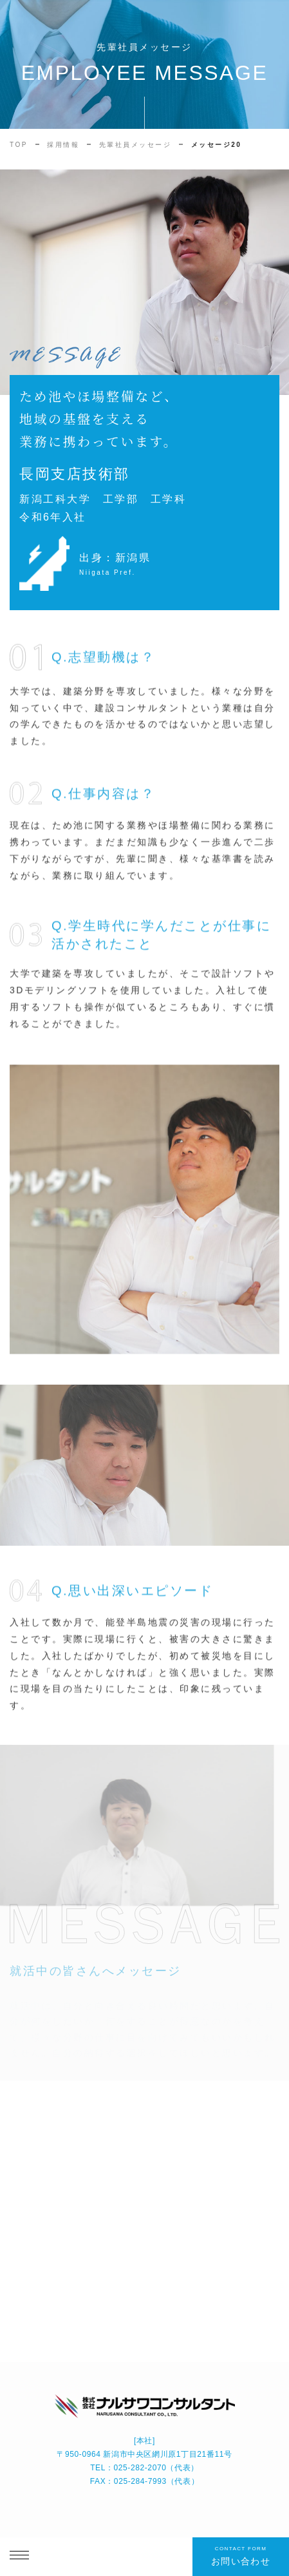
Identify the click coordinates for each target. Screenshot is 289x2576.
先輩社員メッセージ (135, 144)
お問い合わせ (240, 2555)
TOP (19, 144)
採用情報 (63, 144)
